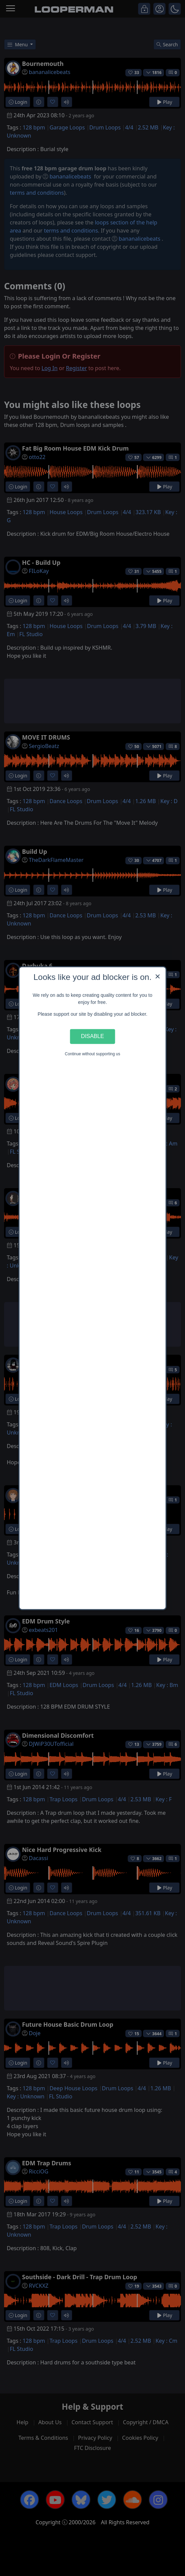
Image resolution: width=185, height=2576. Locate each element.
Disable (92, 1036)
